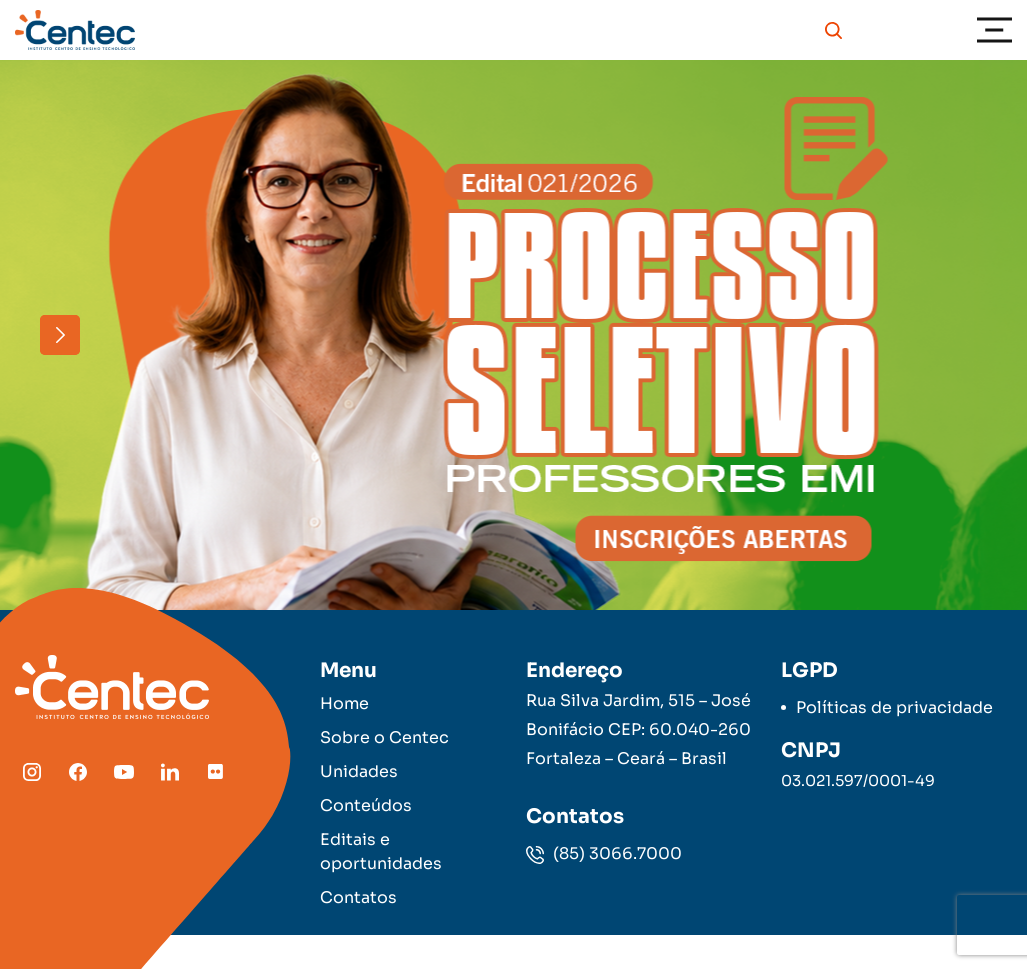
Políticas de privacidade (894, 707)
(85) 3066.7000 (604, 853)
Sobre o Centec (384, 737)
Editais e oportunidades (381, 851)
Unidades (359, 771)
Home (344, 703)
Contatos (358, 897)
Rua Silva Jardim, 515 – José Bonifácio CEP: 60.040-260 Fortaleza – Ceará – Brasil (638, 729)
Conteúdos (366, 805)
